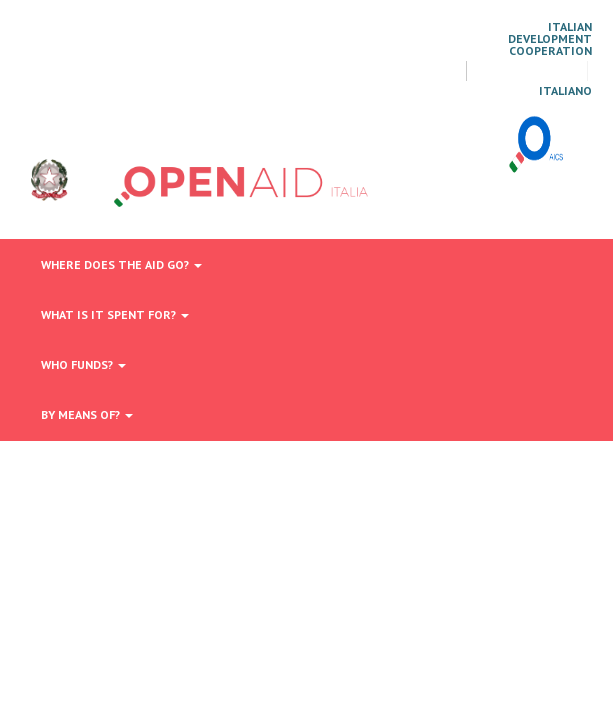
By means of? (87, 414)
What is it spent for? (115, 314)
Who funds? (83, 364)
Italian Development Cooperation (550, 39)
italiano (565, 91)
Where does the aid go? (121, 264)
